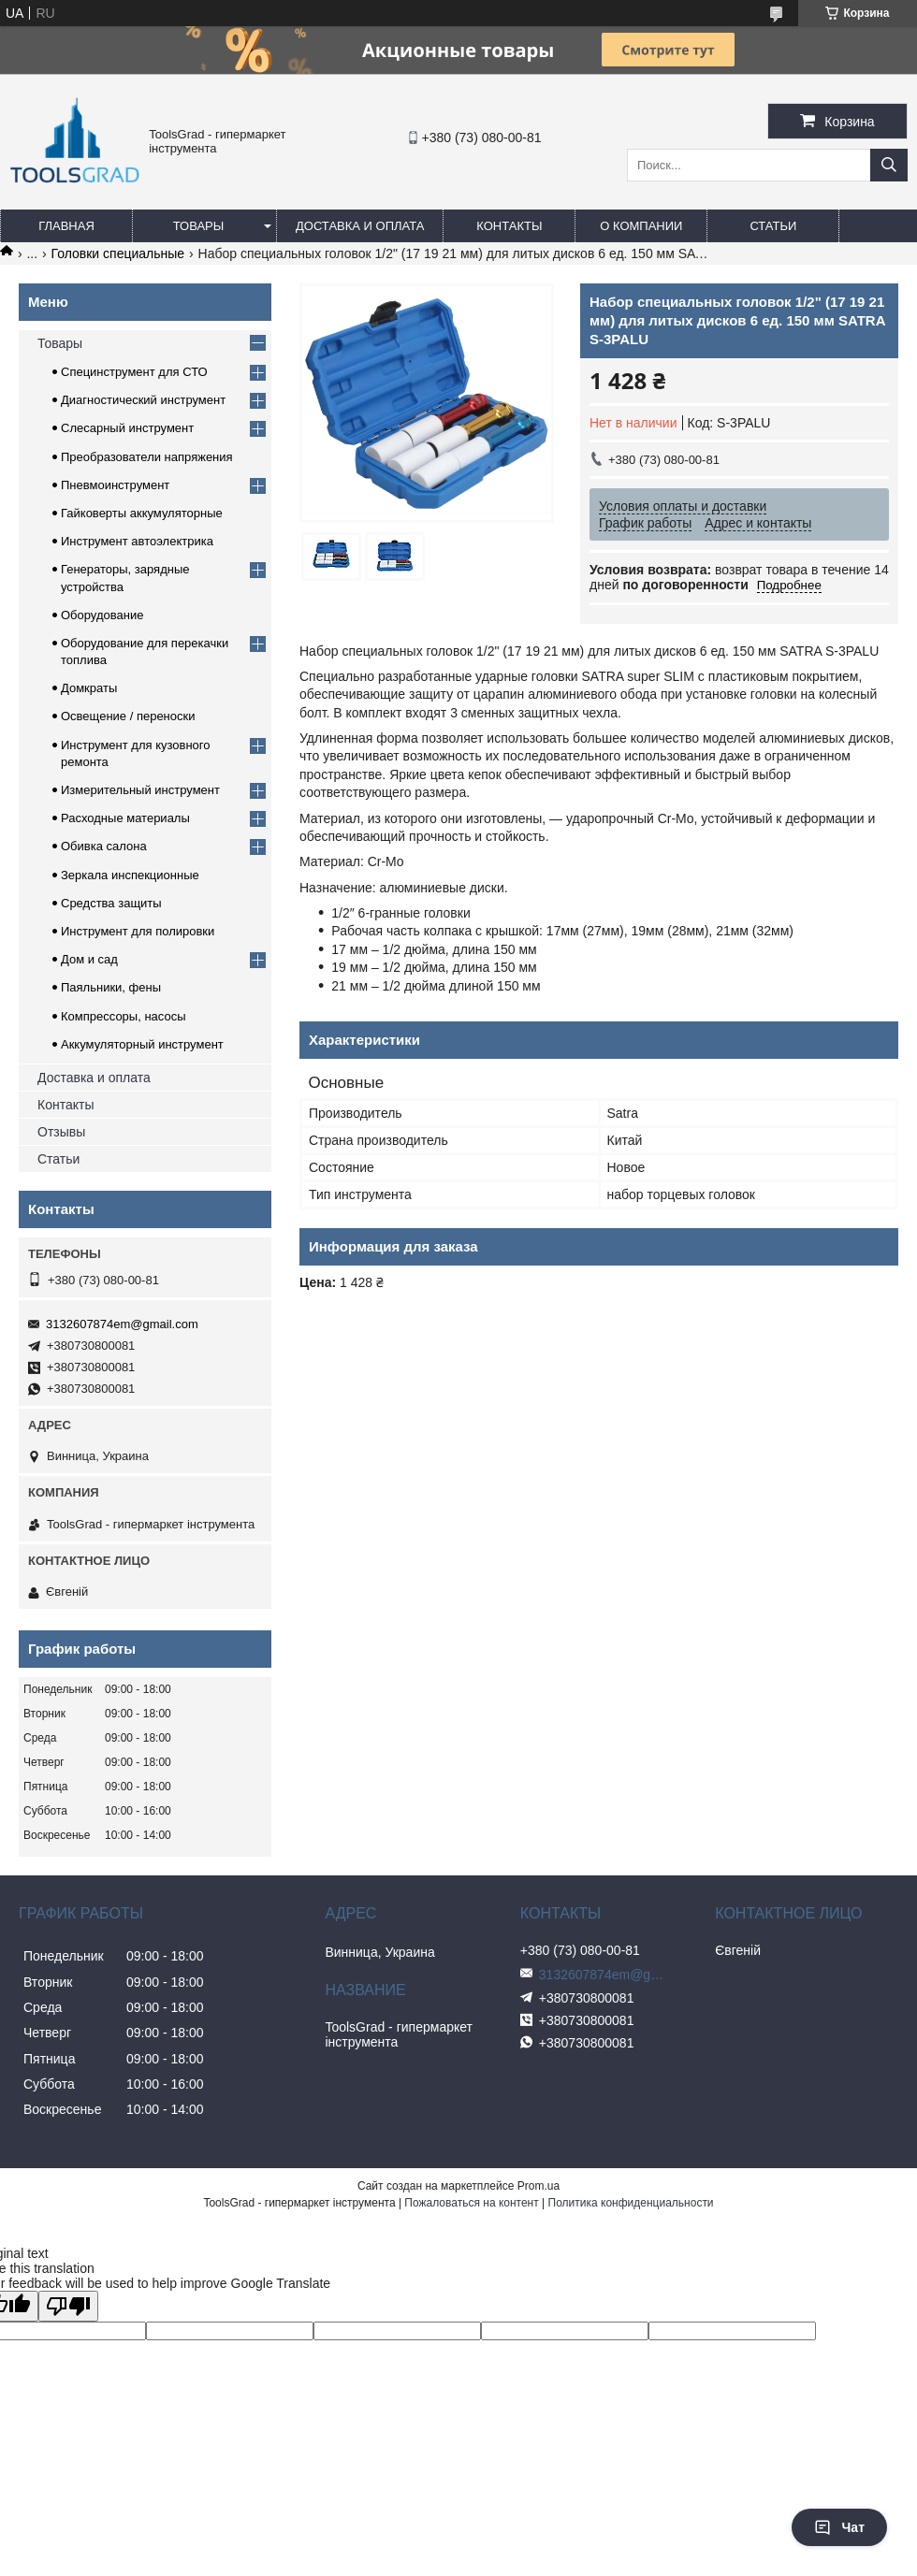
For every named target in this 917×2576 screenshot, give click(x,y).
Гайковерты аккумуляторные (142, 513)
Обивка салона (104, 846)
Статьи (773, 226)
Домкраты (89, 688)
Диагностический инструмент (143, 400)
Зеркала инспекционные (130, 875)
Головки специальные (118, 253)
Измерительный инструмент (140, 790)
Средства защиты (111, 903)
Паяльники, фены (111, 987)
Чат (839, 2527)
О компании (641, 226)
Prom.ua (538, 2185)
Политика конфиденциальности (631, 2202)
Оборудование (102, 615)
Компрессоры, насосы (123, 1016)
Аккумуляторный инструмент (142, 1044)
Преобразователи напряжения (147, 457)
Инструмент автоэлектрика (137, 541)
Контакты (509, 226)
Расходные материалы (125, 818)
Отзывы (61, 1131)
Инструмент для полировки (137, 931)
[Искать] (889, 165)
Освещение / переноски (128, 716)
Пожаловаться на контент (471, 2202)
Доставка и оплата (360, 226)
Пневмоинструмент (115, 485)
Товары (199, 226)
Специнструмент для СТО (134, 372)
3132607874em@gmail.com (122, 1324)
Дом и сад (89, 959)
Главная (66, 226)
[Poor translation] (68, 2306)
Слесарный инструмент (127, 428)
